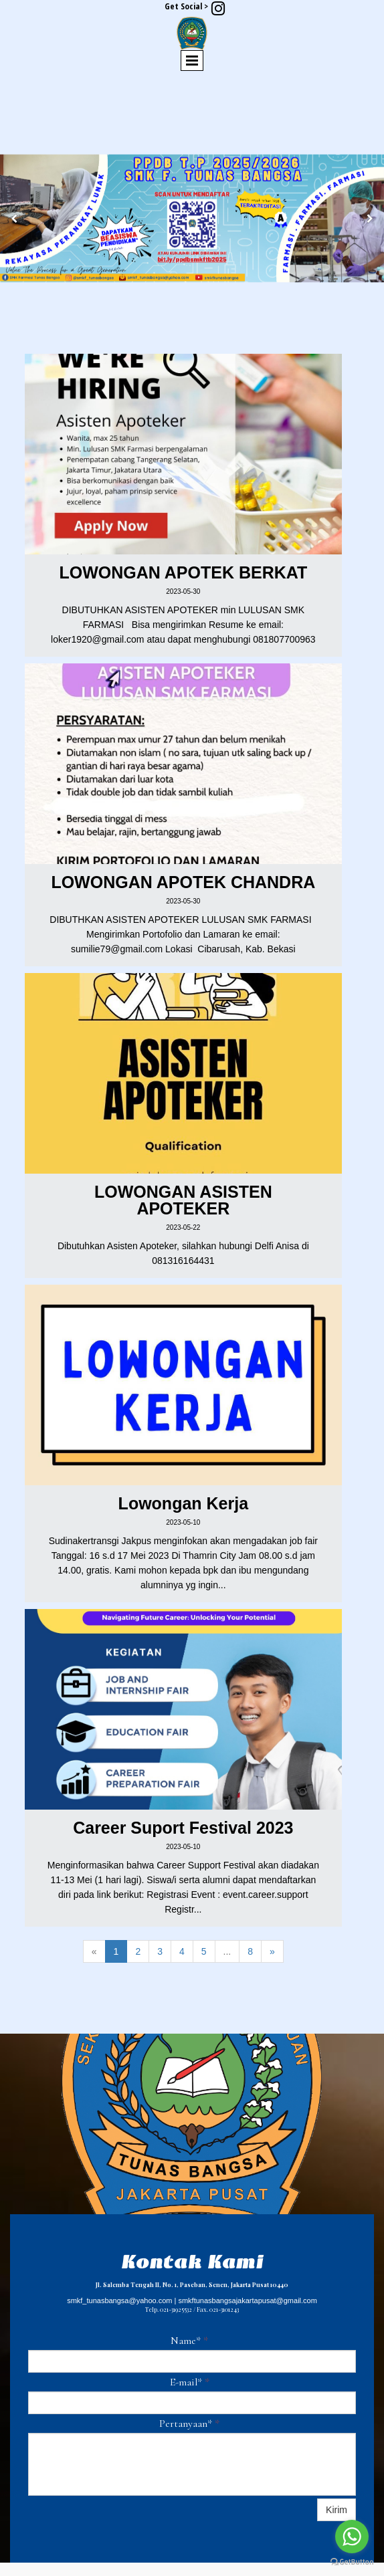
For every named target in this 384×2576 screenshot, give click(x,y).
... (227, 1951)
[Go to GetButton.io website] (351, 2562)
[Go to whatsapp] (352, 2536)
